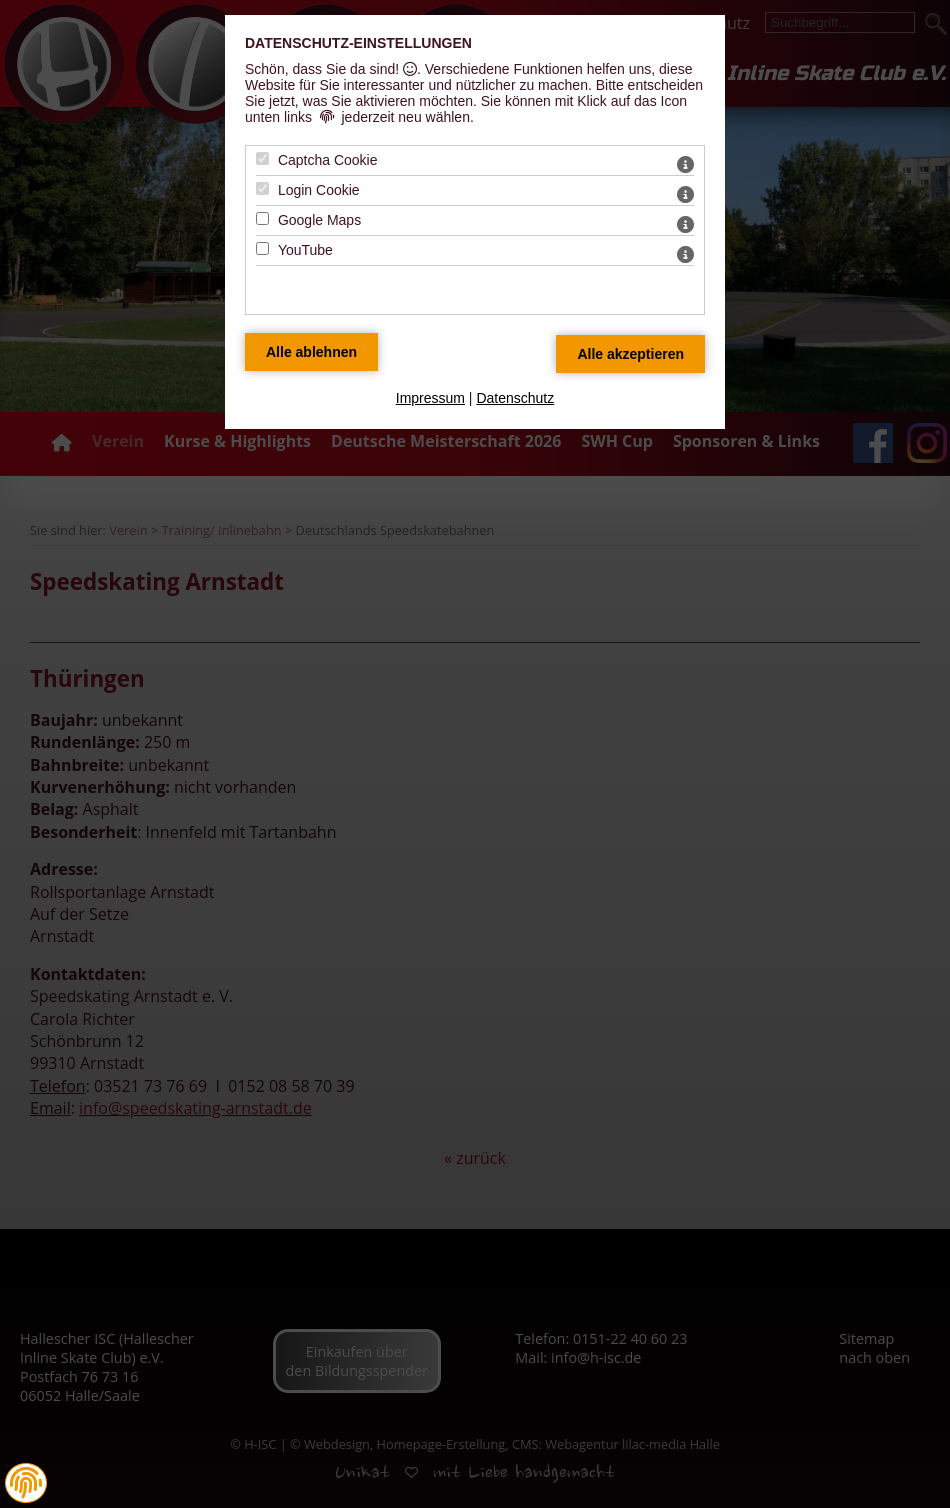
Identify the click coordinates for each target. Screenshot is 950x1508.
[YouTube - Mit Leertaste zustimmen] (262, 248)
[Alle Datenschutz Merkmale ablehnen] (311, 352)
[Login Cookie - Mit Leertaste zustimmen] (262, 188)
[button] (26, 1483)
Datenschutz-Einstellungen (358, 43)
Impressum (430, 398)
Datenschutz (515, 398)
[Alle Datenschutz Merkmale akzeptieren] (630, 354)
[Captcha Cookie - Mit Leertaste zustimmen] (262, 158)
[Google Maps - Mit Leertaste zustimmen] (262, 218)
